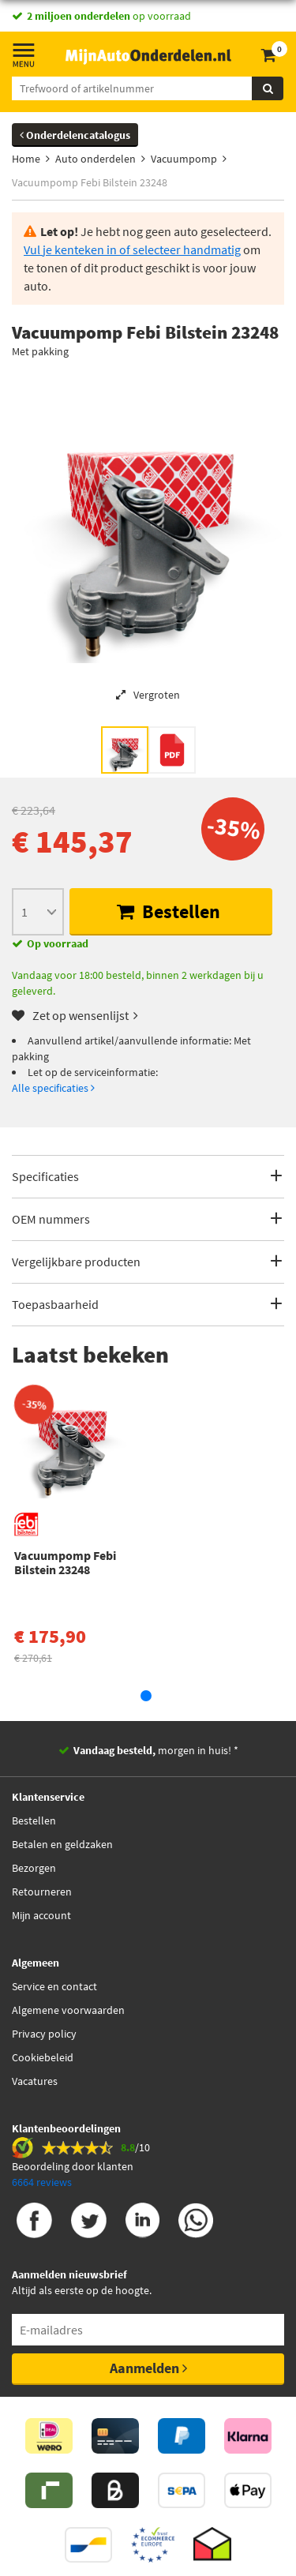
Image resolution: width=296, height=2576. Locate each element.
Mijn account (41, 1915)
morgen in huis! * (155, 1750)
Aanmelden (148, 2368)
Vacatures (35, 2081)
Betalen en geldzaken (62, 1844)
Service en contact (54, 1986)
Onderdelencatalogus (75, 135)
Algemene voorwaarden (68, 2010)
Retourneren (42, 1891)
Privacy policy (44, 2034)
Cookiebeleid (42, 2057)
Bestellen (168, 911)
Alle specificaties (53, 1088)
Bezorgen (34, 1868)
